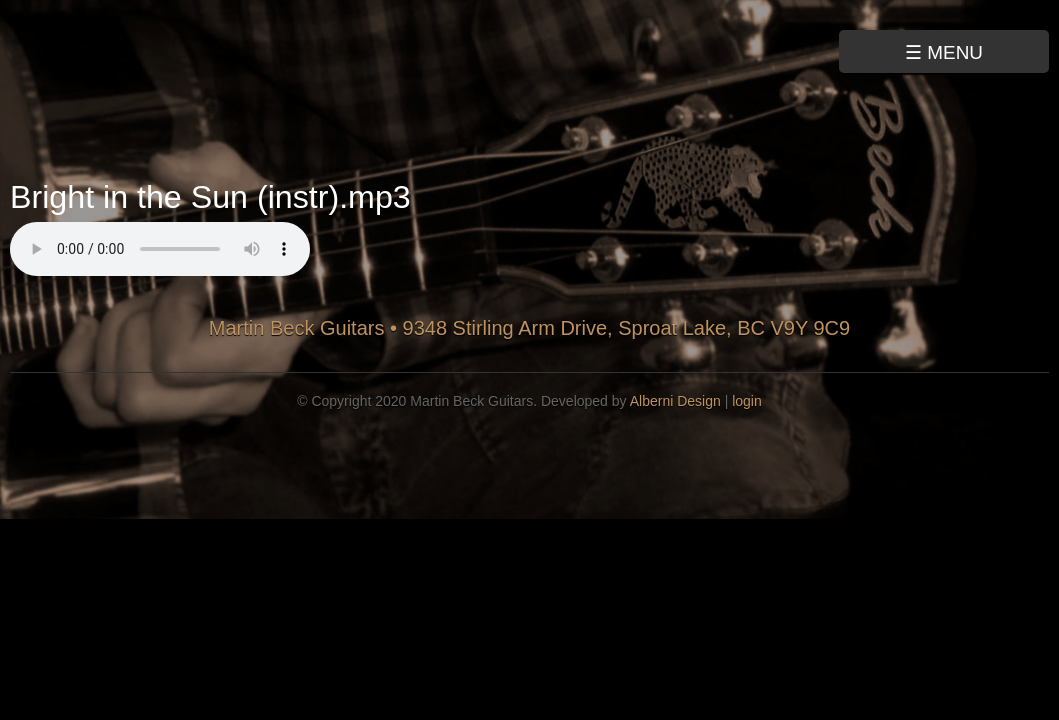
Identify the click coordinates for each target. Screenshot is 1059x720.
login (747, 401)
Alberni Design (675, 401)
